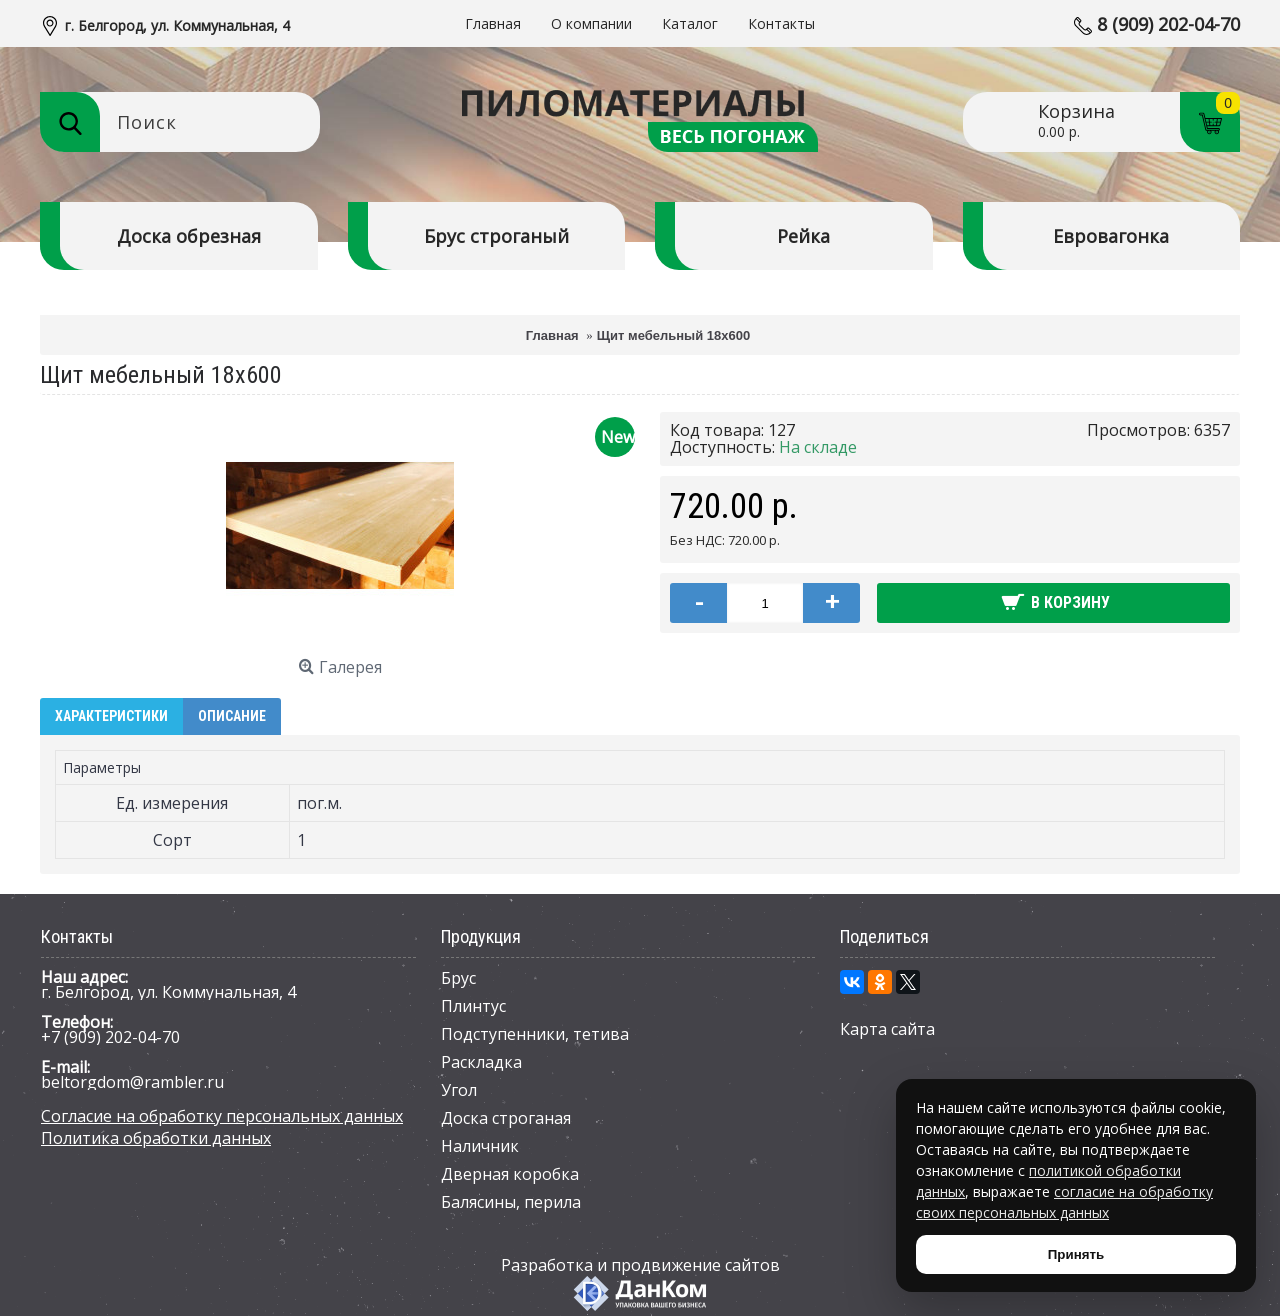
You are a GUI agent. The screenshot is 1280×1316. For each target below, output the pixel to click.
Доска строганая (506, 1118)
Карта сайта (887, 1029)
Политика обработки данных (156, 1138)
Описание (232, 716)
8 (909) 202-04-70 (1168, 24)
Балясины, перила (511, 1202)
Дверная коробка (510, 1174)
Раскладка (481, 1062)
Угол (459, 1090)
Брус (458, 978)
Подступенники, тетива (535, 1034)
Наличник (480, 1146)
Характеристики (111, 716)
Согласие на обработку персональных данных (222, 1116)
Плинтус (473, 1006)
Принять (1076, 1254)
